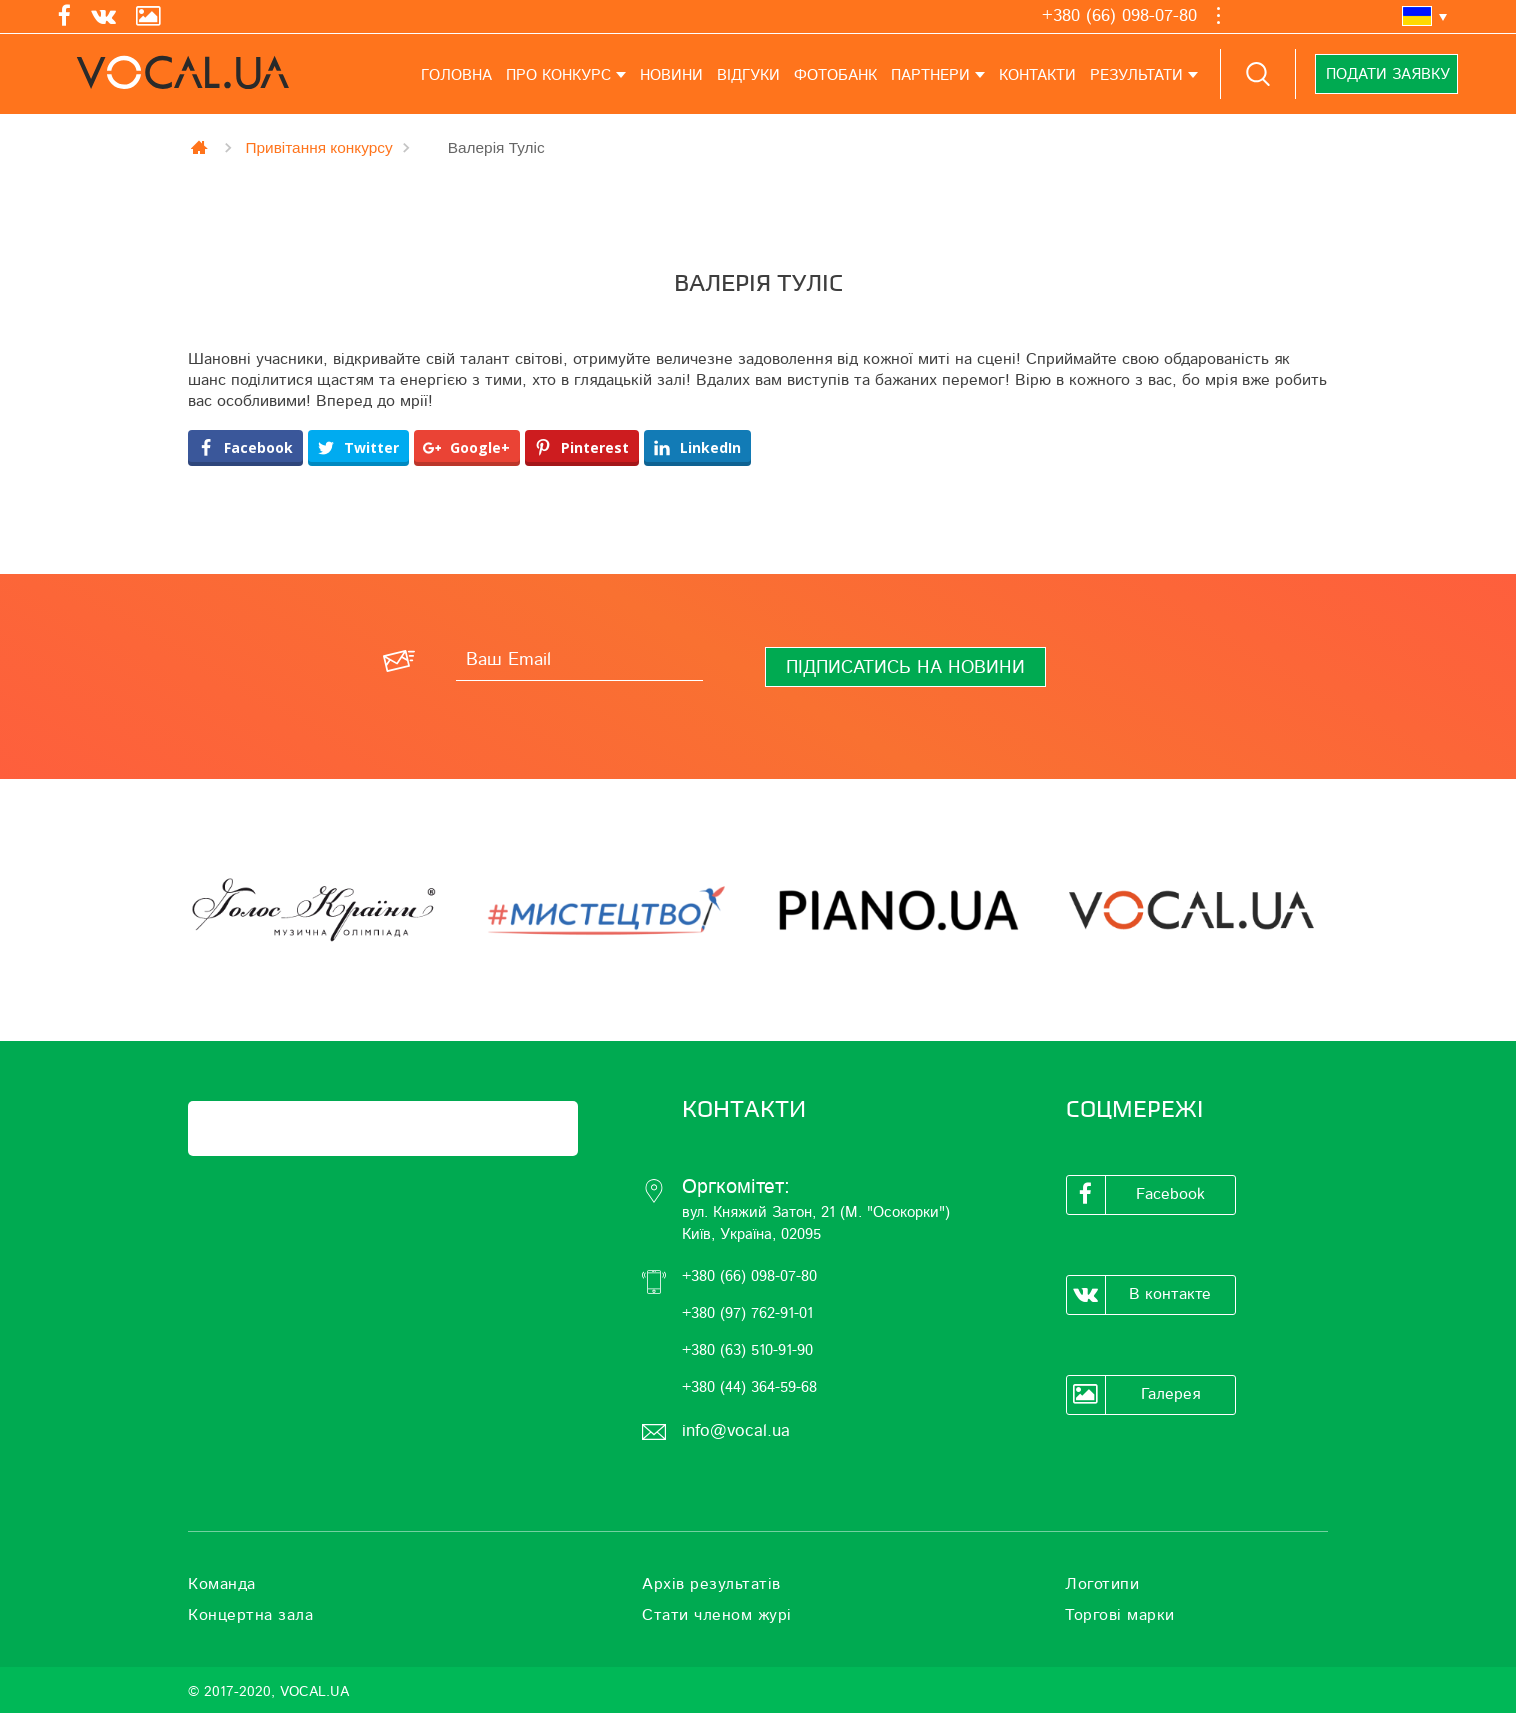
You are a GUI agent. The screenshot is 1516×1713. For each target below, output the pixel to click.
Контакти (1037, 75)
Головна (456, 75)
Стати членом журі (717, 1615)
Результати (1136, 75)
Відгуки (748, 75)
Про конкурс (558, 75)
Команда (222, 1584)
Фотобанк (835, 75)
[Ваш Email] (579, 661)
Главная (201, 147)
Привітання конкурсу (318, 147)
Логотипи (1102, 1584)
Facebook (1136, 1195)
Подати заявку (1387, 74)
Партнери (930, 75)
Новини (671, 75)
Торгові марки (1120, 1615)
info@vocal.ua (736, 1430)
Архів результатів (711, 1584)
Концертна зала (250, 1615)
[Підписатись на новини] (905, 667)
